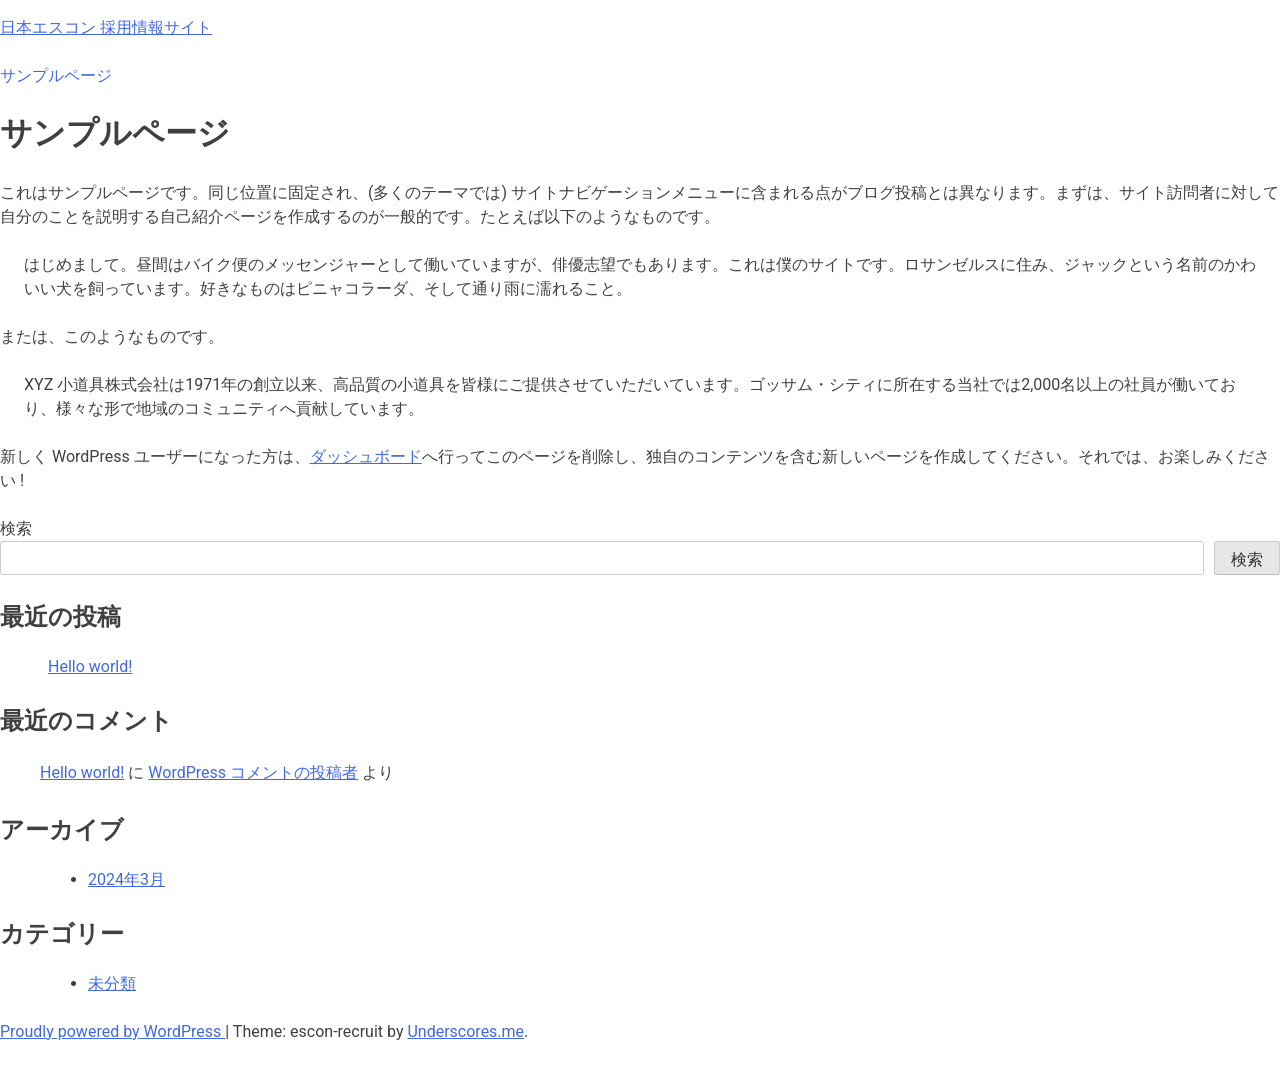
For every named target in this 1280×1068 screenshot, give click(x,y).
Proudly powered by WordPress (112, 1031)
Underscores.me (465, 1031)
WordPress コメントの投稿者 (253, 772)
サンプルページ (56, 75)
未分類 (112, 983)
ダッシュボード (366, 456)
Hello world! (90, 666)
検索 (16, 528)
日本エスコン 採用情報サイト (106, 27)
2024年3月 (126, 879)
